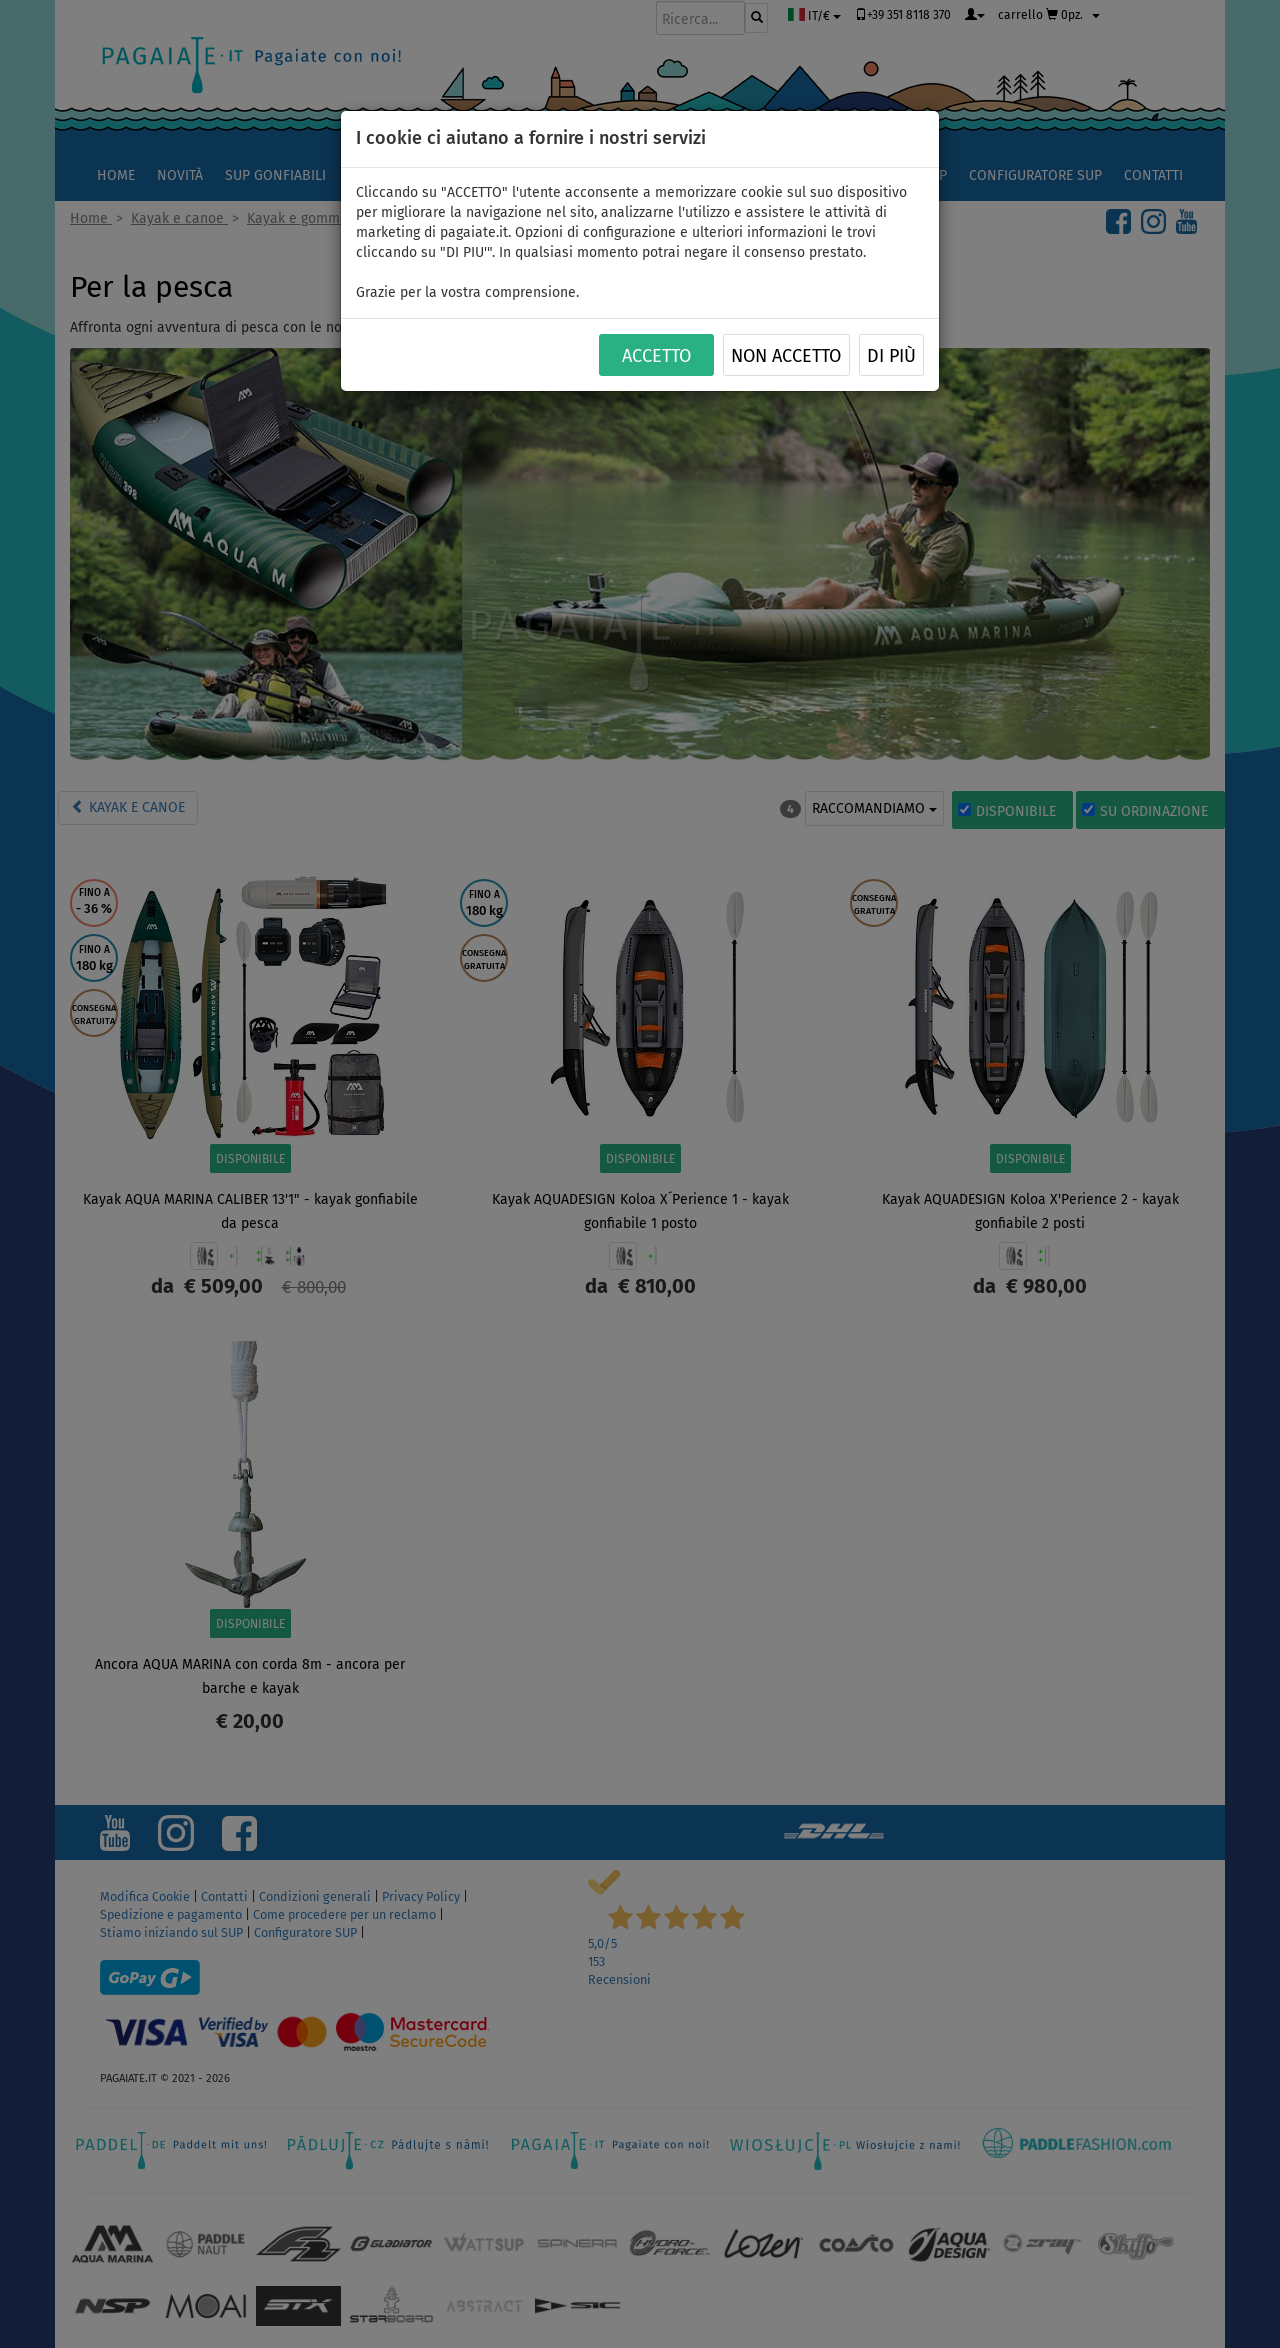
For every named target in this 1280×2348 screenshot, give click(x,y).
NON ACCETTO (786, 356)
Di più (891, 356)
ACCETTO (656, 356)
